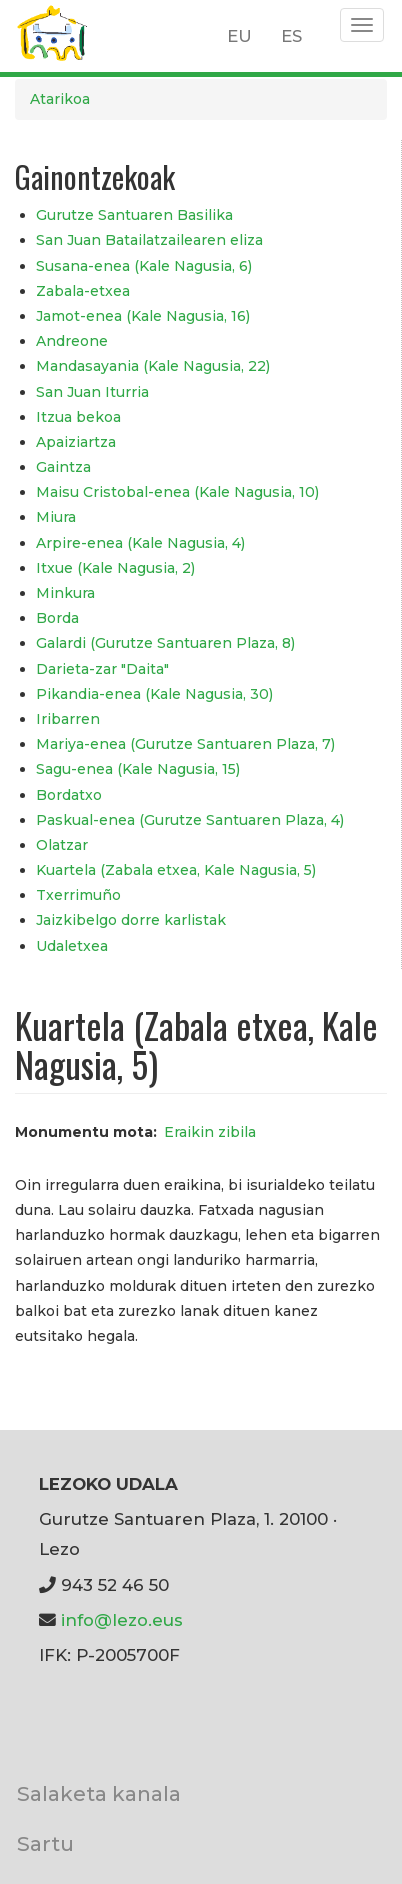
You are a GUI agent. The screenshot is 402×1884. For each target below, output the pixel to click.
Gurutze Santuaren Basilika (134, 215)
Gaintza (63, 467)
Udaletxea (72, 946)
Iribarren (68, 719)
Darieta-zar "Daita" (102, 669)
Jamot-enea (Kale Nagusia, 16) (143, 316)
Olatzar (62, 845)
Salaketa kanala (99, 1793)
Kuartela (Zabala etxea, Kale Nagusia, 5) (176, 870)
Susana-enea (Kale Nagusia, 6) (144, 266)
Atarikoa (60, 99)
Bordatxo (69, 795)
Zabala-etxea (83, 291)
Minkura (65, 593)
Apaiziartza (76, 442)
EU (239, 36)
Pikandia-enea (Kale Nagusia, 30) (154, 694)
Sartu (45, 1843)
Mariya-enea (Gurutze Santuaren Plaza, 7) (185, 744)
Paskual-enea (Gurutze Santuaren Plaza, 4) (190, 820)
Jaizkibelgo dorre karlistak (131, 920)
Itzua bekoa (78, 417)
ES (291, 36)
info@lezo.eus (122, 1620)
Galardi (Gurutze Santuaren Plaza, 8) (165, 643)
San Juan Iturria (92, 392)
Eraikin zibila (210, 1132)
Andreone (72, 341)
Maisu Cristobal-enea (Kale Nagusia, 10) (177, 492)
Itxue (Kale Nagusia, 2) (115, 568)
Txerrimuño (78, 895)
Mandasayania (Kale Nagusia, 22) (153, 366)
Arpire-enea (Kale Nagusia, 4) (140, 543)
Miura (56, 517)
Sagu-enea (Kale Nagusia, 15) (138, 769)
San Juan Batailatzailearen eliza (149, 240)
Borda (57, 618)
